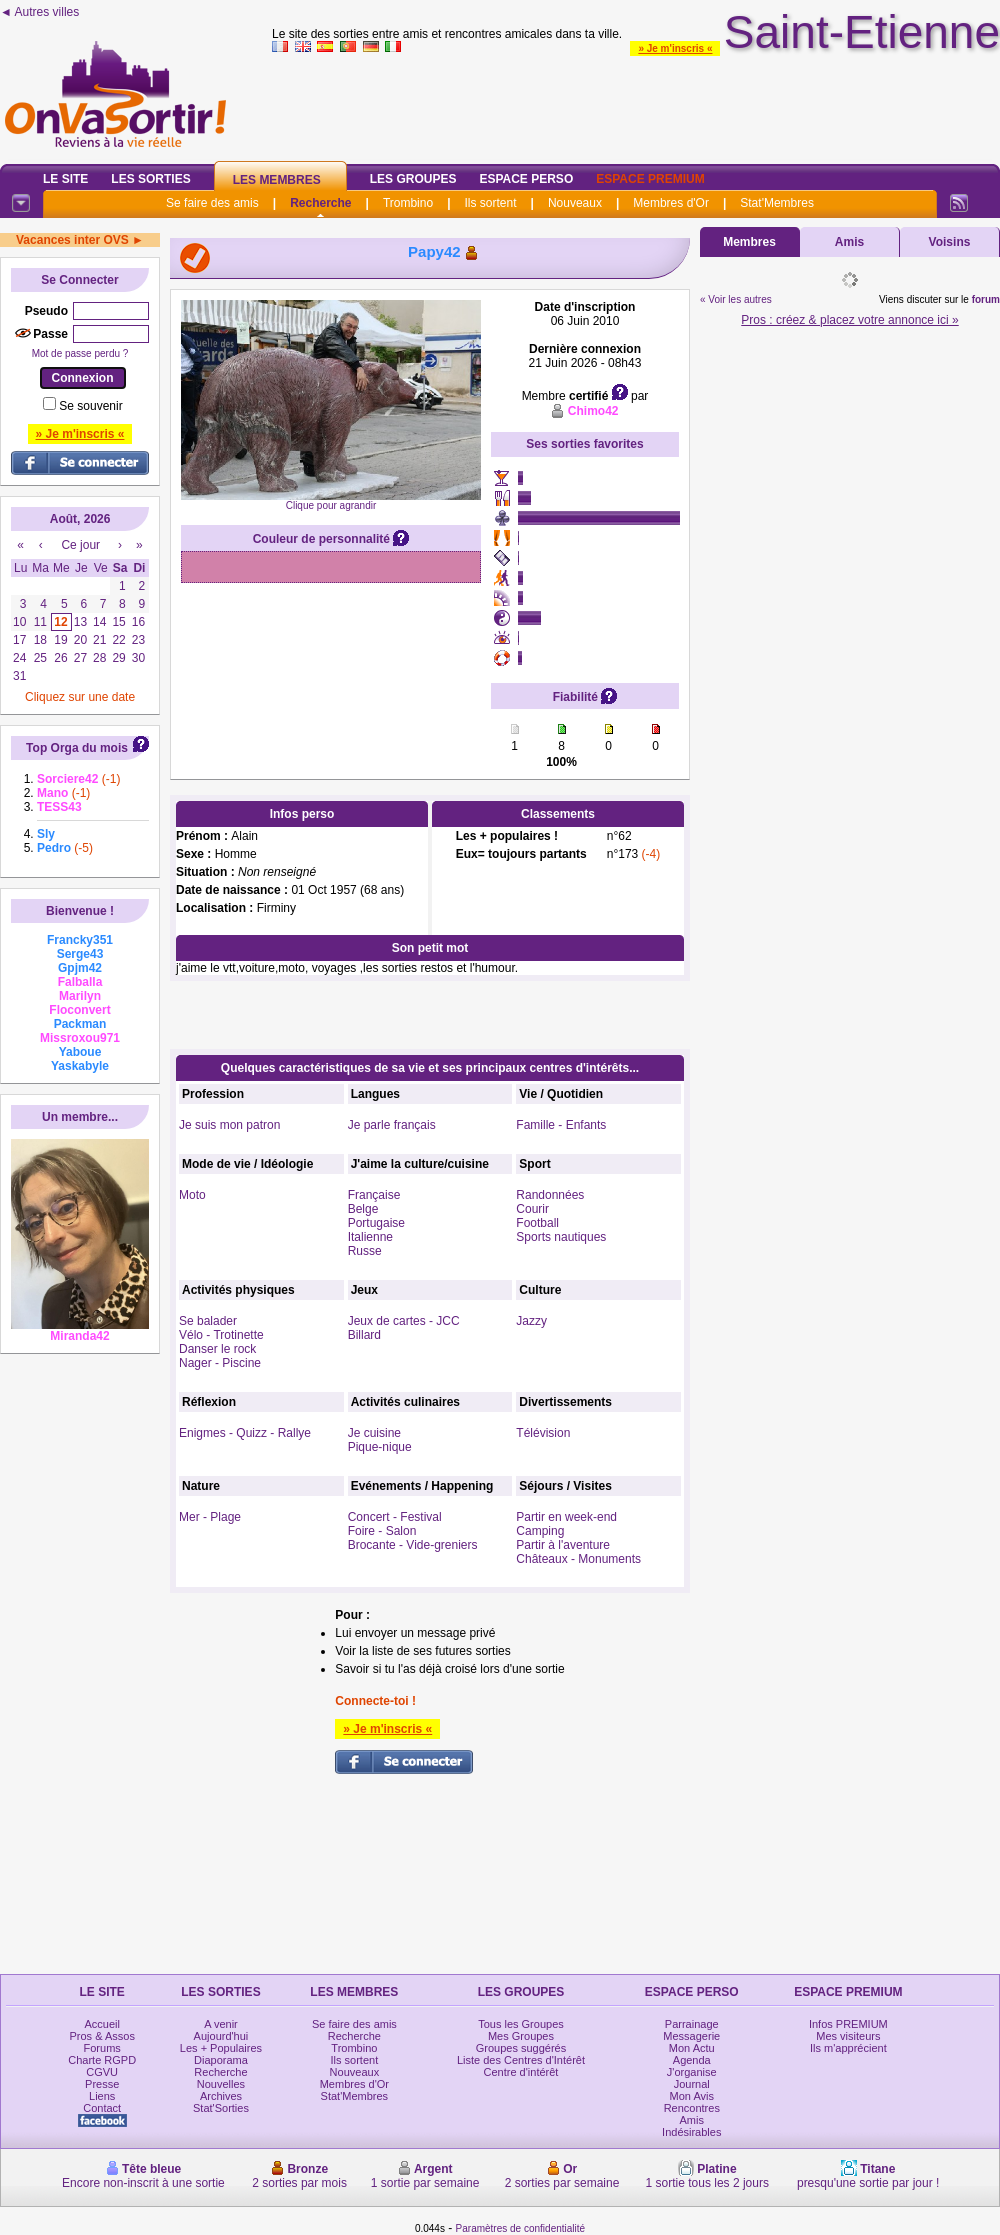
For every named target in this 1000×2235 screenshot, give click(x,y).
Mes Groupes (521, 2036)
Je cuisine (374, 1433)
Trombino (408, 203)
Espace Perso (526, 179)
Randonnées (550, 1195)
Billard (364, 1335)
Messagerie (691, 2036)
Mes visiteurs (848, 2036)
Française (374, 1195)
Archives (221, 2096)
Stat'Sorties (221, 2108)
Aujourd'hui (221, 2036)
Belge (363, 1209)
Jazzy (531, 1321)
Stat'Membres (777, 203)
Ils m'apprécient (848, 2048)
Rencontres (692, 2108)
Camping (540, 1531)
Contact (102, 2108)
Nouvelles (221, 2084)
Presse (102, 2084)
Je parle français (392, 1125)
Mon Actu (692, 2048)
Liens (102, 2096)
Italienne (370, 1237)
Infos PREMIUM (848, 2024)
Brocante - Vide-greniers (413, 1545)
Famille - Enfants (561, 1125)
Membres (749, 242)
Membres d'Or (671, 203)
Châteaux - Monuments (578, 1559)
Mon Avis (692, 2096)
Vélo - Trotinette (221, 1335)
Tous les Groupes (521, 2024)
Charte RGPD (102, 2060)
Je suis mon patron (229, 1125)
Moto (192, 1195)
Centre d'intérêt (521, 2072)
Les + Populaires (221, 2048)
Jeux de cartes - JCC (404, 1321)
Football (537, 1223)
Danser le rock (217, 1349)
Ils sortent (490, 203)
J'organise (692, 2072)
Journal (692, 2084)
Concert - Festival (395, 1517)
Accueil (101, 2024)
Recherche (320, 203)
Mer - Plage (210, 1517)
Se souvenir (90, 406)
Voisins (950, 242)
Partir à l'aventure (563, 1545)
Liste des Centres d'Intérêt (521, 2060)
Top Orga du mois (77, 748)
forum (986, 299)
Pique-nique (380, 1447)
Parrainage (692, 2024)
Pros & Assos (101, 2036)
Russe (365, 1251)
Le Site (65, 179)
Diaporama (221, 2060)
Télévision (543, 1433)
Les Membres (277, 180)
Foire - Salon (382, 1531)
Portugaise (376, 1223)
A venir (221, 2024)
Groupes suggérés (521, 2048)
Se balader (208, 1321)
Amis (849, 242)
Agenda (692, 2060)
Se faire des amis (212, 203)
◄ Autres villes (39, 12)
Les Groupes (413, 179)
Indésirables (691, 2132)
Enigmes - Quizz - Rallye (245, 1433)
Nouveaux (575, 203)
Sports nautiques (561, 1237)
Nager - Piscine (220, 1363)
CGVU (102, 2072)
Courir (532, 1209)
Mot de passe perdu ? (80, 353)
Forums (102, 2048)
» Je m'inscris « (675, 48)
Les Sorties (150, 179)
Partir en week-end (566, 1517)
